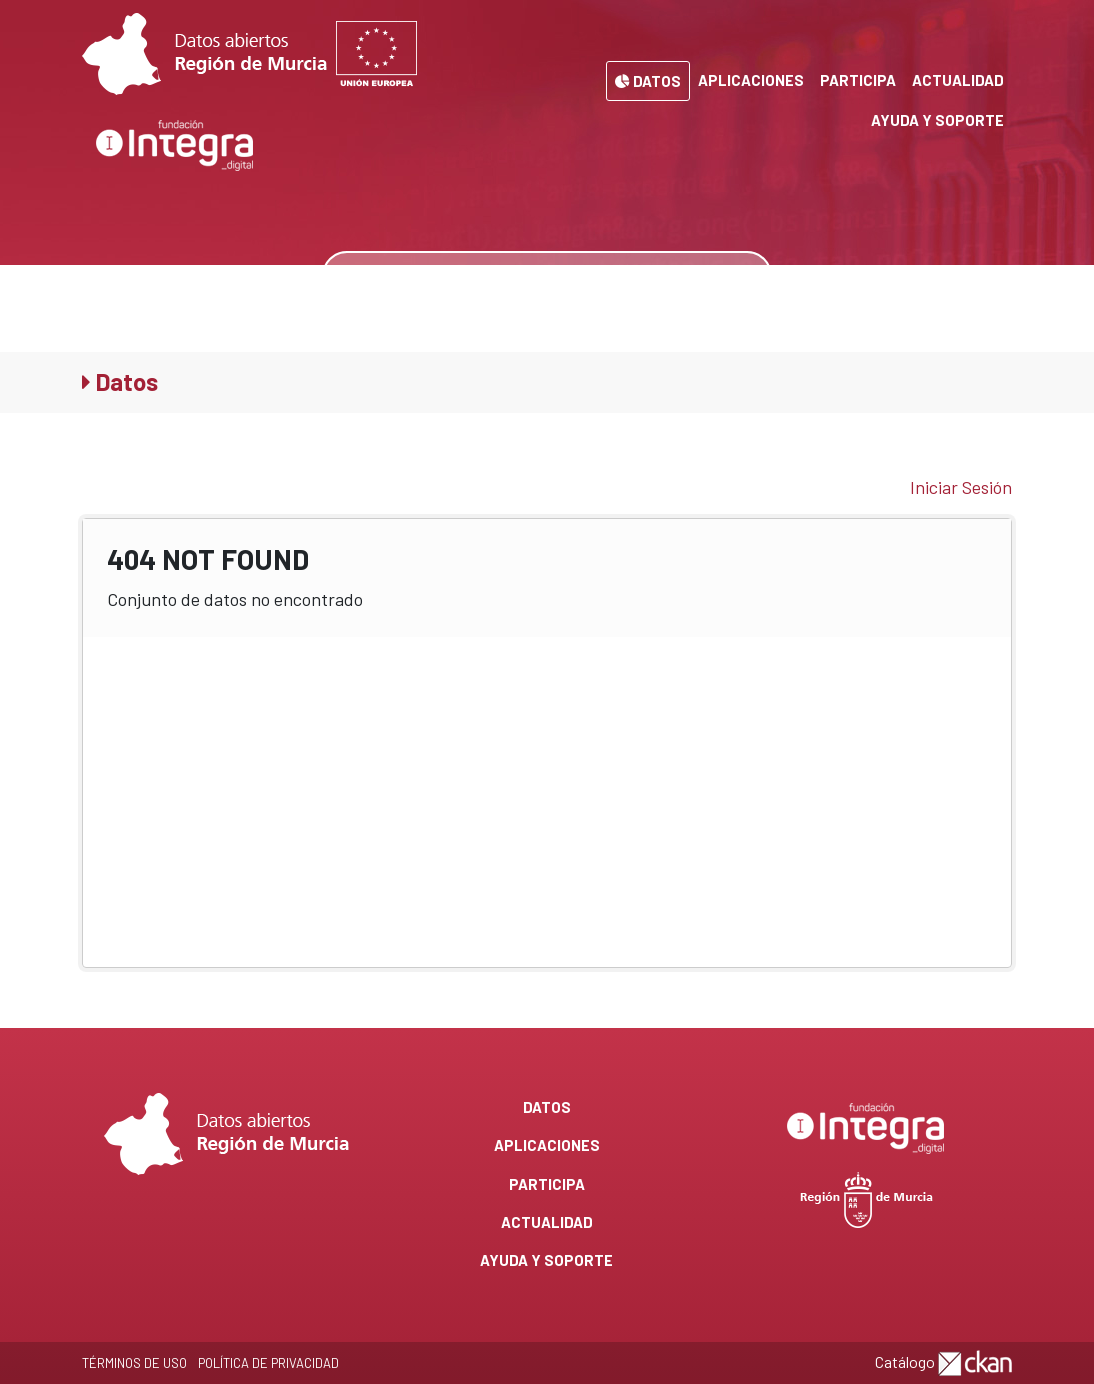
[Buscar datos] (518, 276)
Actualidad (958, 80)
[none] (741, 276)
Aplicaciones (751, 80)
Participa (858, 80)
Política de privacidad (268, 1363)
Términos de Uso (134, 1363)
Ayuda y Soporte (937, 120)
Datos (648, 81)
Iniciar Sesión (961, 487)
